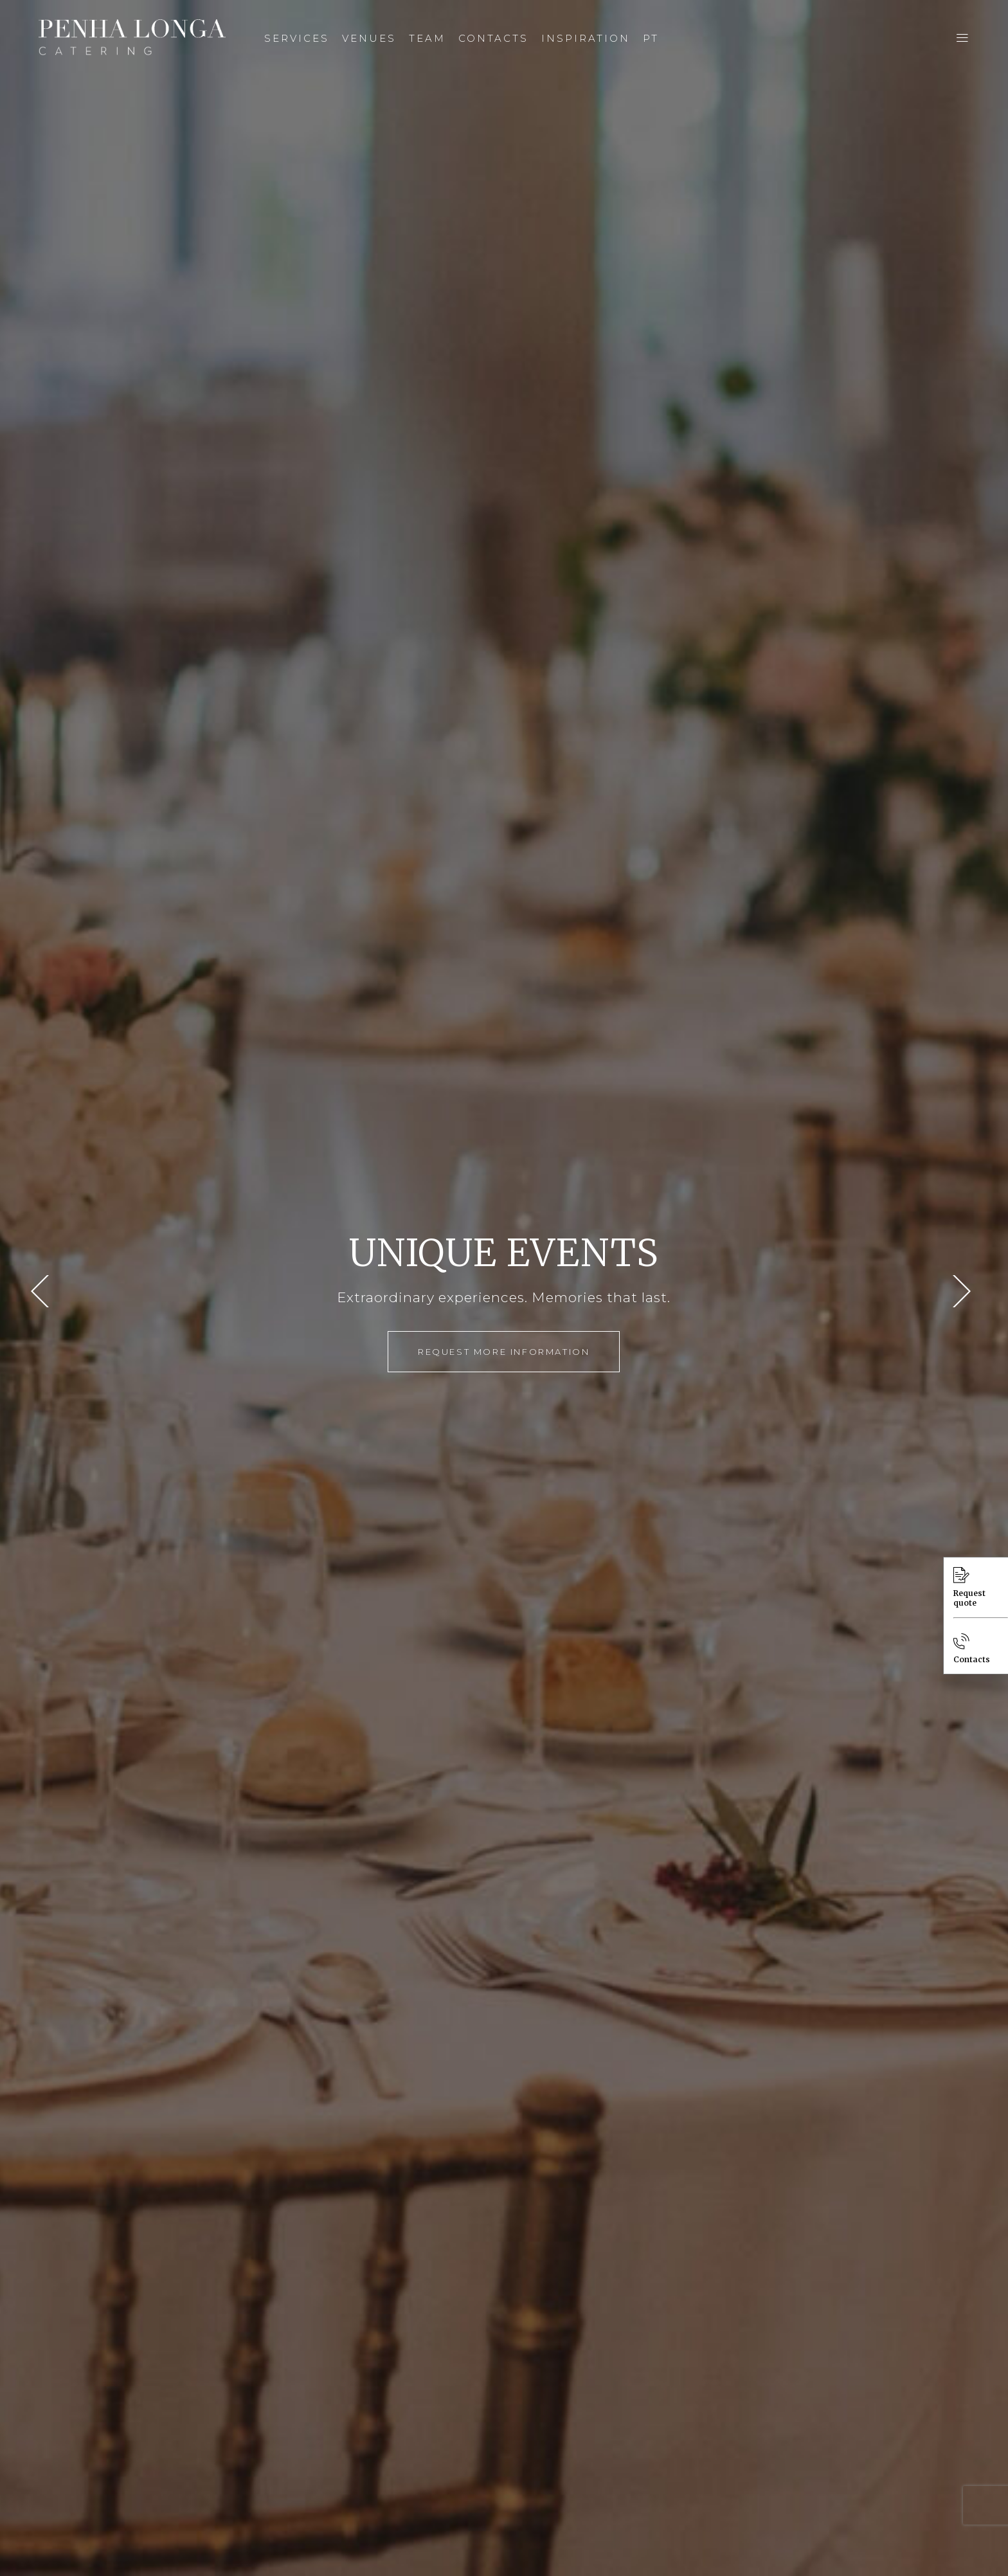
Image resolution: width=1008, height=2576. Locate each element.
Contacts (971, 1648)
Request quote (969, 1587)
